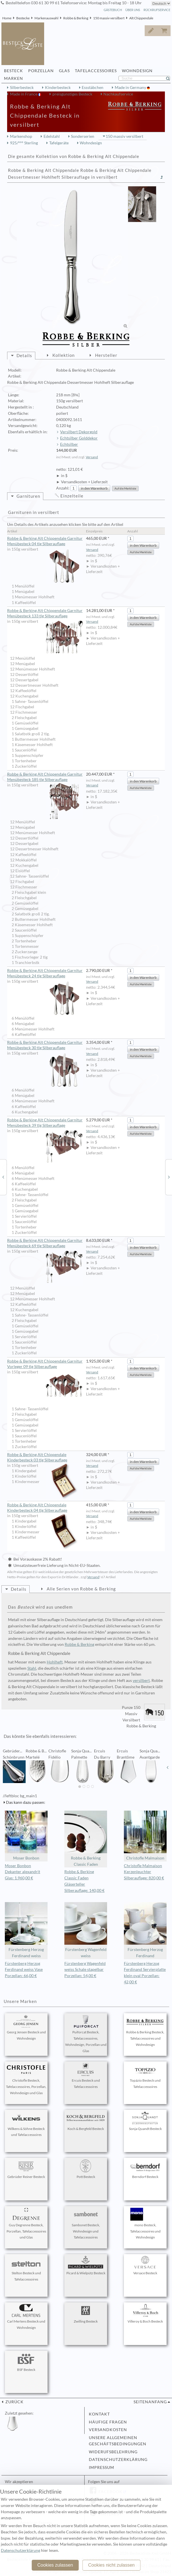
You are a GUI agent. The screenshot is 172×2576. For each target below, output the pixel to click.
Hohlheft (55, 1662)
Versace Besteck (145, 2265)
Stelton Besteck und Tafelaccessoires (26, 2268)
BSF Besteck (26, 2362)
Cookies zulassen (55, 2565)
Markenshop (21, 136)
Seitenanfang (150, 2402)
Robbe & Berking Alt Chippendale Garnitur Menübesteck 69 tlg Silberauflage (45, 1243)
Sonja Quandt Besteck (145, 2121)
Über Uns (132, 10)
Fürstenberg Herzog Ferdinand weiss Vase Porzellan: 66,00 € (24, 1969)
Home (6, 18)
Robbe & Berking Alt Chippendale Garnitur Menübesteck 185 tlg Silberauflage (45, 777)
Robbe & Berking (75, 18)
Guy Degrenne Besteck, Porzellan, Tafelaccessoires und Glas (26, 2224)
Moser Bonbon (26, 1835)
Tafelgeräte (59, 143)
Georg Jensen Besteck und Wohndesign (26, 2027)
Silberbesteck (22, 87)
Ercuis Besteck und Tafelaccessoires (85, 2076)
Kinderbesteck (58, 87)
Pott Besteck (85, 2169)
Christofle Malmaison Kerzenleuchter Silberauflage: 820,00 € (144, 1872)
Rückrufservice (157, 10)
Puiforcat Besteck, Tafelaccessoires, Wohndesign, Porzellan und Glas (86, 2034)
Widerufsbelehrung (113, 2452)
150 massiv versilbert (108, 18)
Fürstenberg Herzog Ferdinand (145, 1930)
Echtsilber (69, 444)
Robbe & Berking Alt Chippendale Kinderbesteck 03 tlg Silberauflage (45, 1457)
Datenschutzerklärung (118, 2459)
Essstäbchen (92, 87)
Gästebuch (113, 10)
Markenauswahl (46, 18)
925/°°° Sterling (24, 143)
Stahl (31, 1668)
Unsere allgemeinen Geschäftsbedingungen (117, 2440)
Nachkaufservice (118, 94)
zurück (14, 2402)
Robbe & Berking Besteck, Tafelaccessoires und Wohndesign (145, 2031)
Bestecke (23, 18)
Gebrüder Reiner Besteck (26, 2169)
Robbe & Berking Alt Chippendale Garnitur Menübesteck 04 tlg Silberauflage (45, 541)
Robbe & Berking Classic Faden (85, 1839)
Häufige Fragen (108, 2422)
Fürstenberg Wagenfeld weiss (85, 1930)
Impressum (101, 2467)
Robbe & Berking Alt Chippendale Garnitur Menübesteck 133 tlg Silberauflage (45, 613)
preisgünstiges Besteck (72, 94)
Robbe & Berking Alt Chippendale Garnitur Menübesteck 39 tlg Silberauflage (45, 1123)
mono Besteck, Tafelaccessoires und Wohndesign (145, 2224)
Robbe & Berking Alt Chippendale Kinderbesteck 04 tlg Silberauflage (45, 1508)
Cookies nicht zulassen (111, 2565)
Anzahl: (62, 488)
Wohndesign (91, 143)
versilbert (141, 1680)
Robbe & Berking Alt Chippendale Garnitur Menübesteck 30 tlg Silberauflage (45, 1045)
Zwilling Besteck (85, 2313)
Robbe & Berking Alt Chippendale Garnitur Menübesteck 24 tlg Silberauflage (45, 973)
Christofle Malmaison (145, 1835)
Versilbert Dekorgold (78, 432)
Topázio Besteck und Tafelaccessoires (145, 2076)
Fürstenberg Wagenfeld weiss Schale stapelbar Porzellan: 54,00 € (85, 1969)
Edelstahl (52, 136)
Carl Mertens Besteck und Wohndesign (26, 2317)
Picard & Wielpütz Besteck (85, 2265)
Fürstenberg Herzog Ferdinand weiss (26, 1930)
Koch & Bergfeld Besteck (85, 2121)
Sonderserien (82, 136)
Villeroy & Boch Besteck (145, 2313)
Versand (92, 457)
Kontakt (99, 2414)
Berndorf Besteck (145, 2169)
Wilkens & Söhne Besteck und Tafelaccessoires (26, 2124)
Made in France (24, 94)
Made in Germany (131, 87)
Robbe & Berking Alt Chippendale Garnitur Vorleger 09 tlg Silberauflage (45, 1364)
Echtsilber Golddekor (79, 438)
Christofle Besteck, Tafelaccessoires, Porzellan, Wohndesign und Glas (26, 2079)
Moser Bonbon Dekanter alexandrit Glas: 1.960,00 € (22, 1872)
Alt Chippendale (141, 18)
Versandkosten (108, 2429)
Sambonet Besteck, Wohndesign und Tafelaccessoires (85, 2224)
